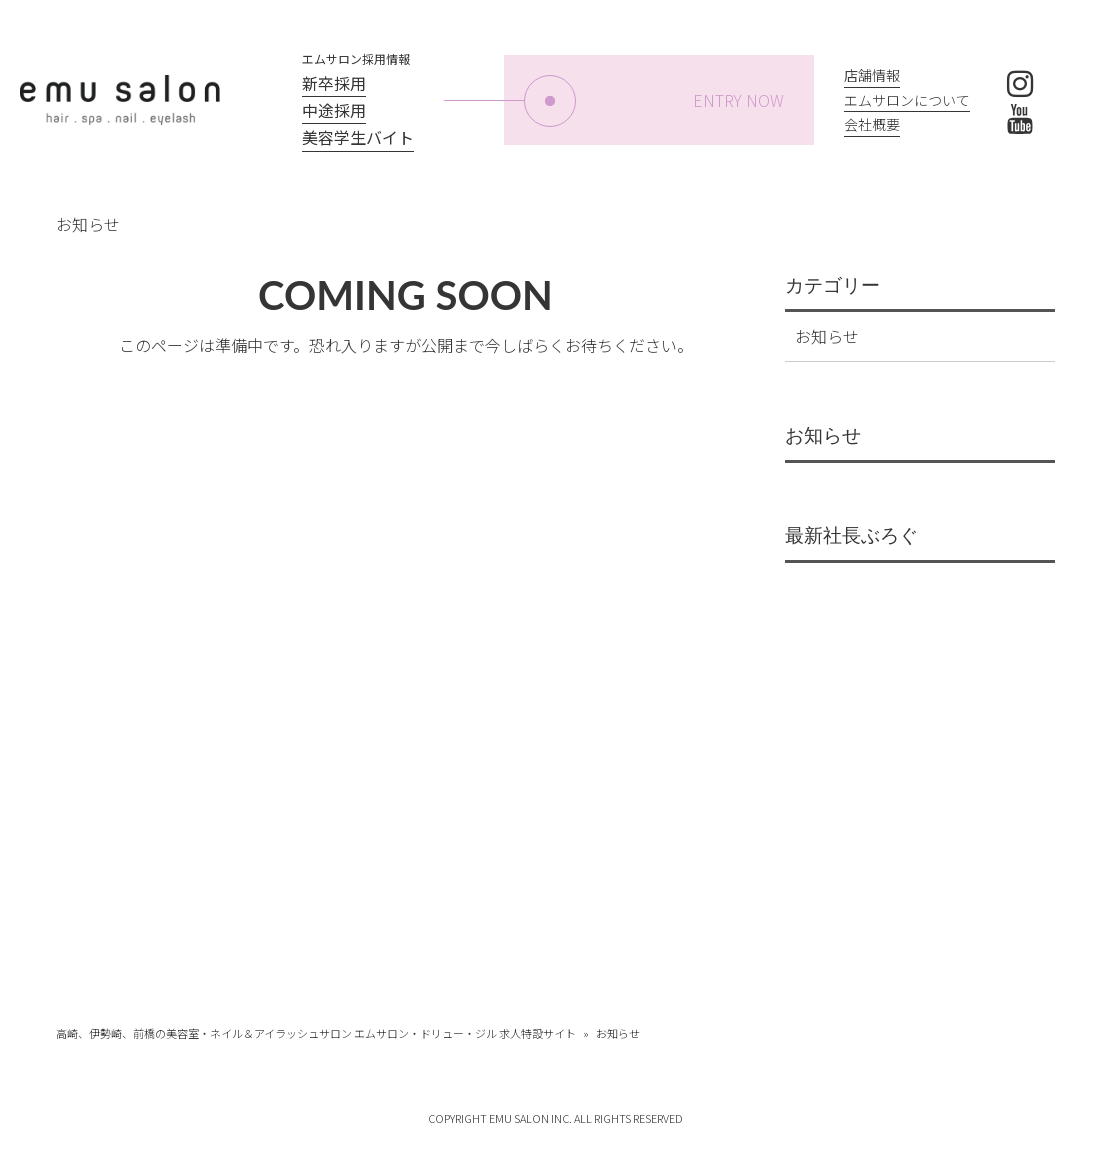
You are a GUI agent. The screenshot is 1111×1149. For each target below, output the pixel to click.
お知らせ (827, 336)
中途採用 (334, 110)
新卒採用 (334, 83)
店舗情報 (872, 75)
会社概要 (872, 124)
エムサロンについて (907, 100)
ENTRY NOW (654, 101)
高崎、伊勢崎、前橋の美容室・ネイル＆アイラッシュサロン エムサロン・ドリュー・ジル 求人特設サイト (316, 1033)
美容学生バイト (358, 137)
